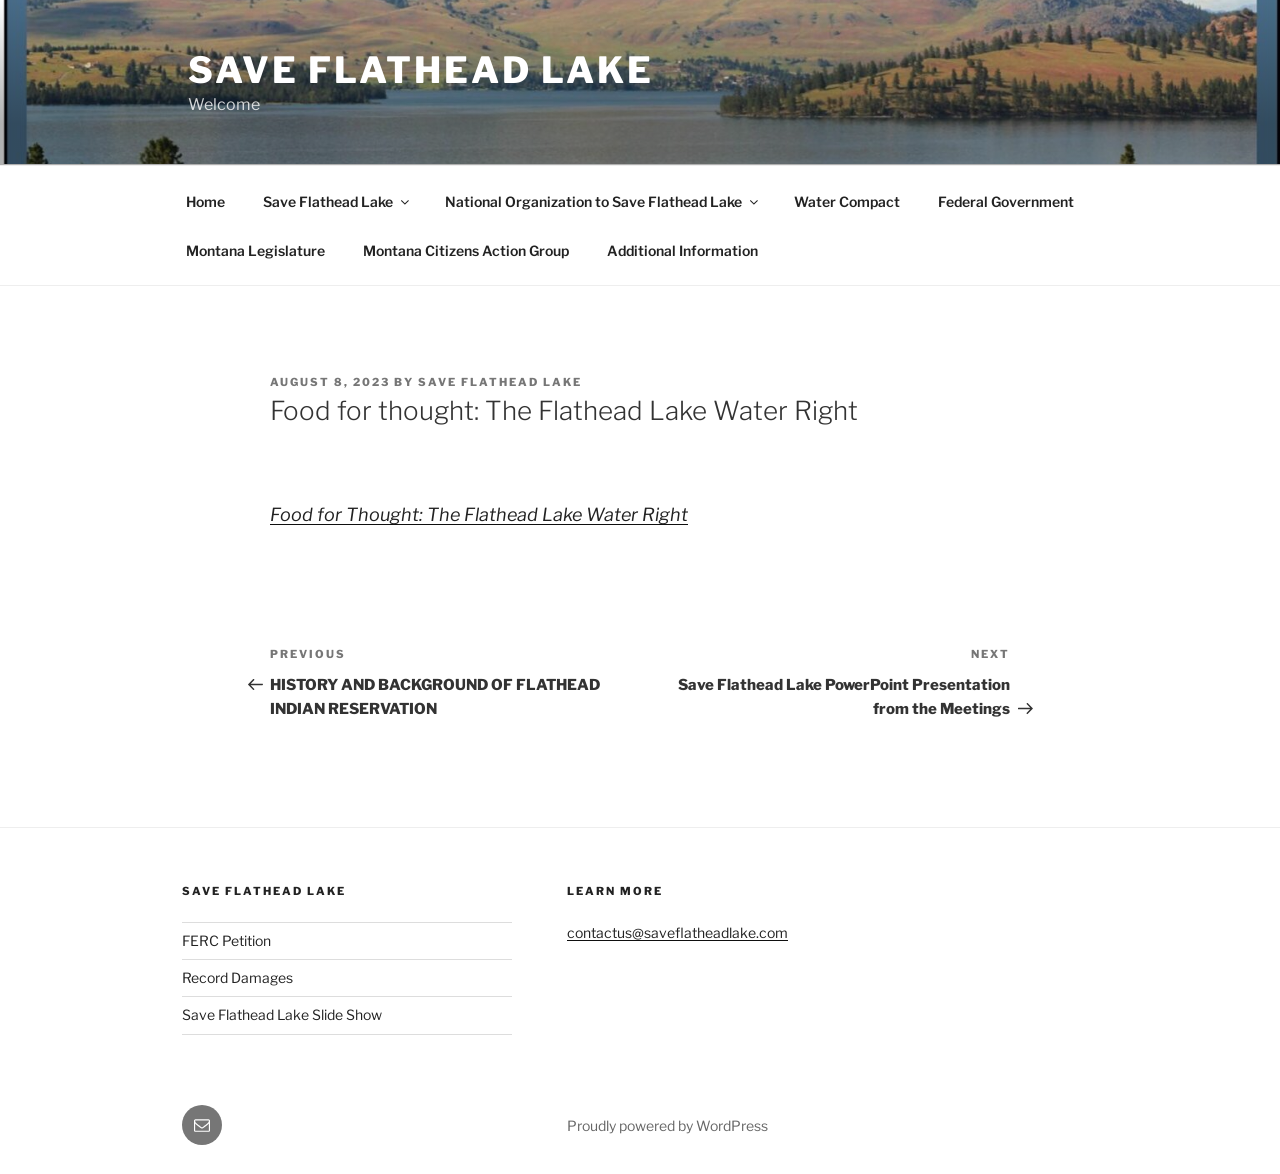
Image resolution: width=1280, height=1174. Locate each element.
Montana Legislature (255, 250)
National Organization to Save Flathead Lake (603, 201)
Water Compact (847, 201)
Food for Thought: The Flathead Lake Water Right (479, 514)
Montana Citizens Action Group (466, 250)
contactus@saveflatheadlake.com (677, 932)
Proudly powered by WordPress (667, 1125)
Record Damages (237, 977)
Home (205, 201)
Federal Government (1006, 201)
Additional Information (682, 250)
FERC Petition (226, 940)
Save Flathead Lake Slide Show (282, 1014)
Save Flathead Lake (421, 70)
